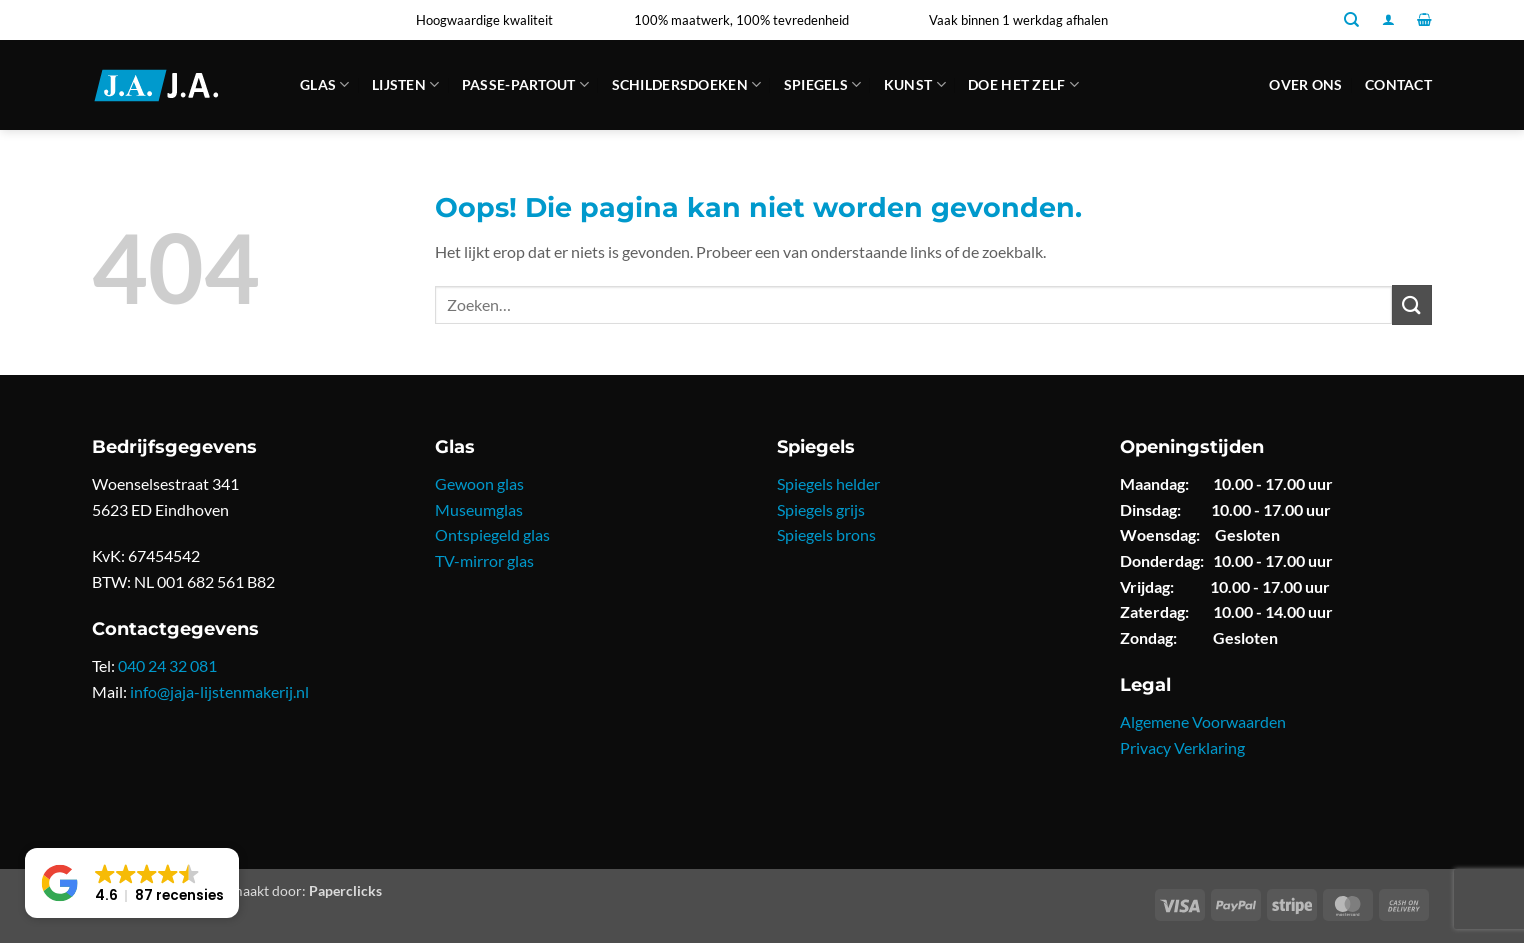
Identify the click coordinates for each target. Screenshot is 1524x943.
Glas (325, 84)
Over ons (1305, 84)
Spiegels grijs (821, 509)
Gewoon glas (479, 483)
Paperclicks (345, 890)
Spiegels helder (828, 483)
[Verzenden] (1412, 304)
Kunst (915, 84)
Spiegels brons (826, 534)
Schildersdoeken (687, 84)
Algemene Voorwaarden (1203, 721)
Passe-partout (525, 84)
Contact (1398, 84)
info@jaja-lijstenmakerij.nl (219, 691)
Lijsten (406, 84)
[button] (1388, 19)
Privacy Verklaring (1182, 747)
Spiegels (823, 84)
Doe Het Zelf (1023, 84)
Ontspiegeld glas (492, 534)
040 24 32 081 (167, 665)
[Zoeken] (1351, 20)
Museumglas (479, 509)
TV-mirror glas (484, 560)
